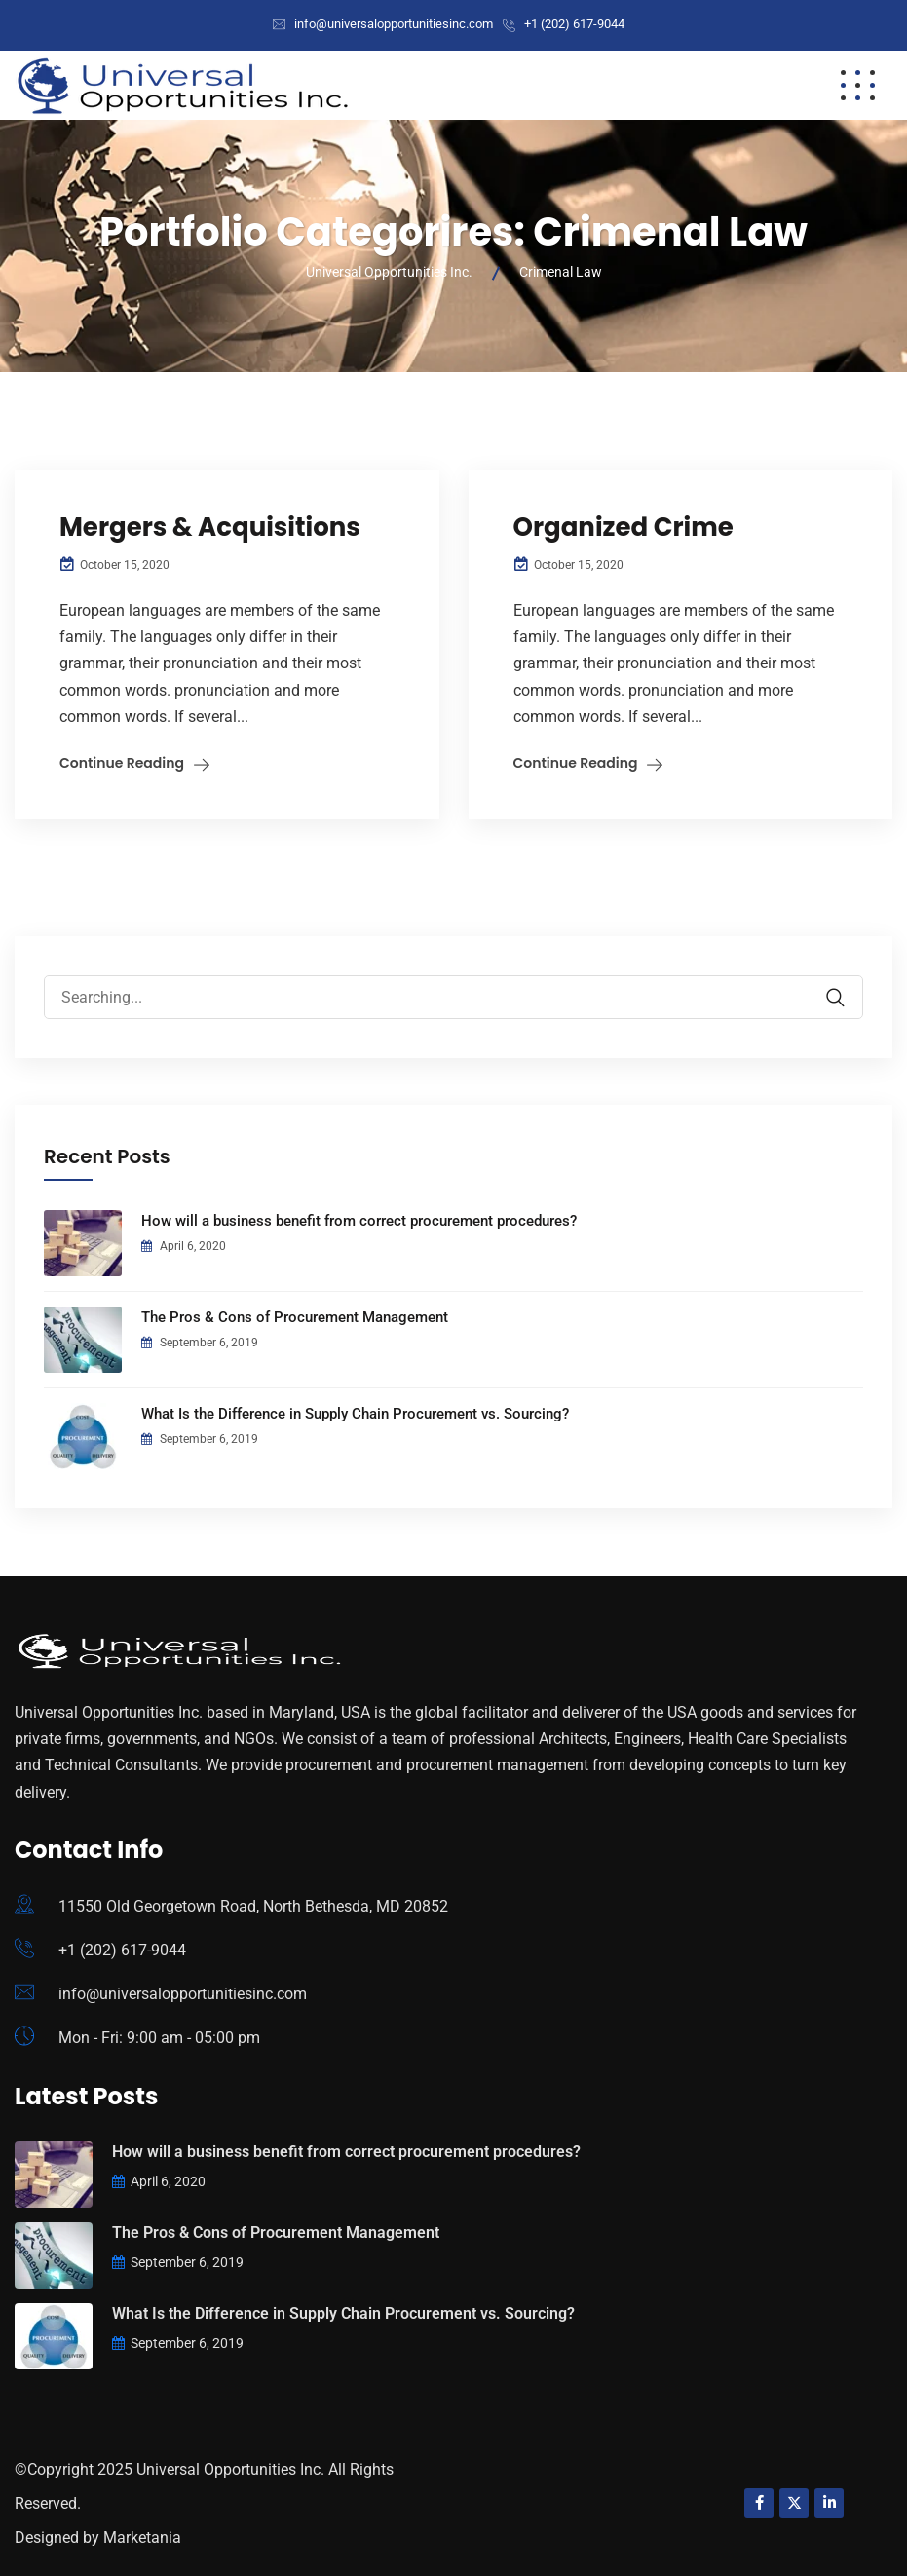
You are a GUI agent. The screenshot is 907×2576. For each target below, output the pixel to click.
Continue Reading (121, 763)
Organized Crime (623, 527)
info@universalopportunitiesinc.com (393, 24)
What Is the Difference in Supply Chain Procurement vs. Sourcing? (355, 1413)
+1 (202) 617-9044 (574, 24)
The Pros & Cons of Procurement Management (294, 1317)
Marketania (142, 2537)
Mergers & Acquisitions (209, 527)
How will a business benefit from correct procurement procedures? (359, 1221)
